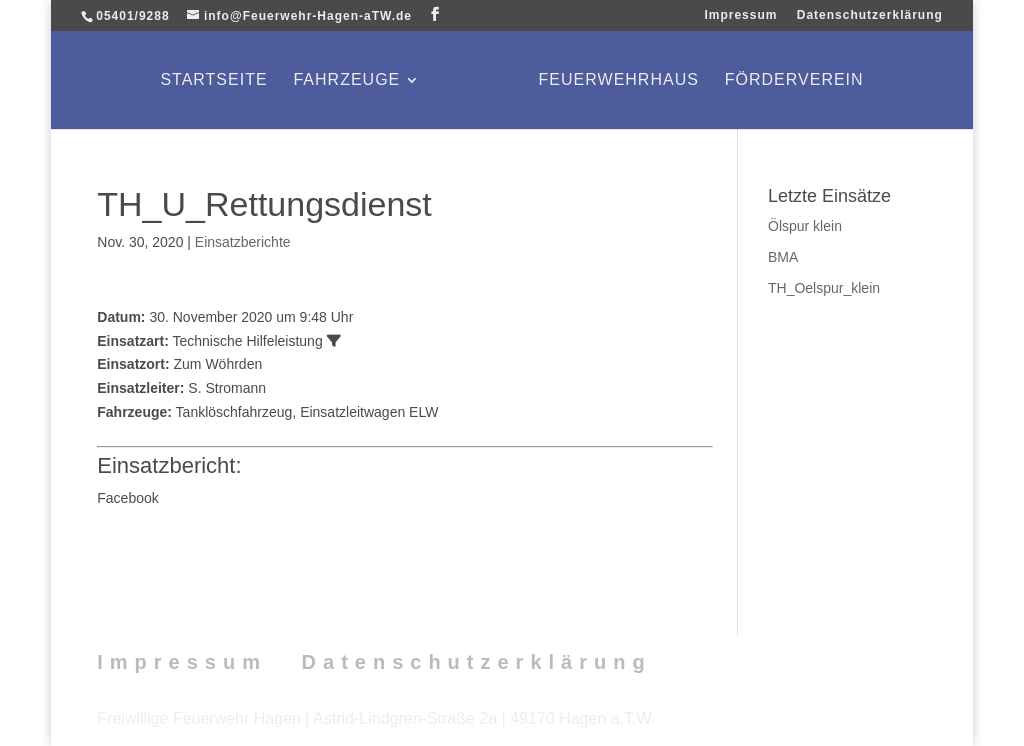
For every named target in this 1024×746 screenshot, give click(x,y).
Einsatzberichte (243, 242)
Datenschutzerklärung (870, 15)
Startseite (213, 80)
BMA (783, 257)
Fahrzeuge (346, 80)
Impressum (740, 15)
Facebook (127, 498)
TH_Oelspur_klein (824, 288)
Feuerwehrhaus (619, 80)
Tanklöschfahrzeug (234, 412)
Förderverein (794, 80)
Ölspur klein (805, 226)
